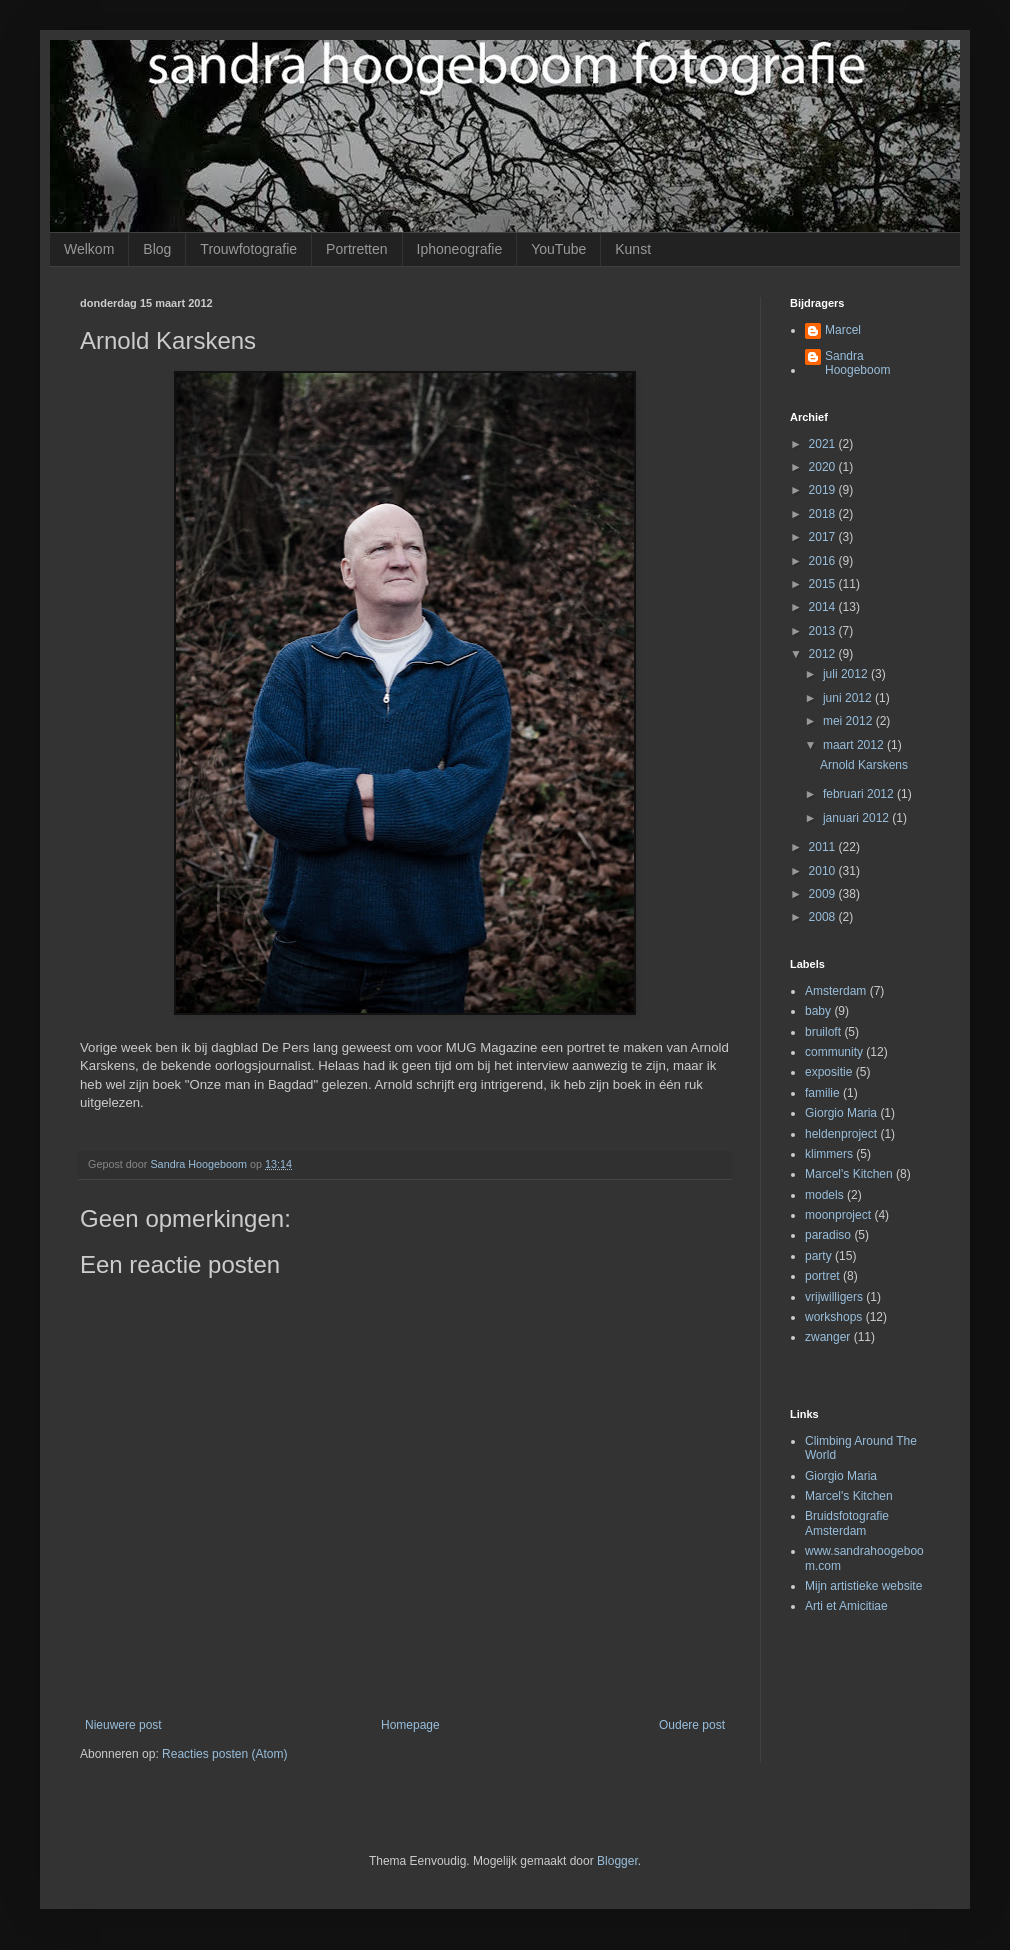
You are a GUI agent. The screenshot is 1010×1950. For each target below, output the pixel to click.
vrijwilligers (834, 1297)
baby (818, 1011)
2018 (824, 514)
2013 (824, 631)
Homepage (410, 1725)
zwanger (827, 1337)
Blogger (617, 1861)
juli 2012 (847, 674)
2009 (824, 894)
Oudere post (692, 1725)
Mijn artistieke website (863, 1586)
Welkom (89, 249)
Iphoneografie (460, 249)
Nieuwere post (123, 1725)
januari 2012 (857, 818)
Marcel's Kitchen (849, 1174)
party (818, 1256)
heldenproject (841, 1134)
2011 (824, 847)
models (824, 1195)
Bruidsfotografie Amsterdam (847, 1523)
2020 (824, 467)
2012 (824, 654)
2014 (824, 607)
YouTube (558, 249)
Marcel (843, 330)
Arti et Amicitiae (846, 1606)
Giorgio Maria (841, 1113)
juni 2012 (849, 698)
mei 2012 (849, 721)
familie (822, 1093)
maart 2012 (855, 745)
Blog (157, 249)
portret (822, 1276)
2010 (824, 871)
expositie (828, 1072)
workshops (833, 1317)
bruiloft (823, 1032)
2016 (824, 561)
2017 (824, 537)
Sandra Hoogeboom (857, 363)
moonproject (838, 1215)
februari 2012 (860, 794)
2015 (824, 584)
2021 (824, 444)
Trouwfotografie (248, 249)
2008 (824, 917)
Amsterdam (835, 991)
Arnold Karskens (864, 765)
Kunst (633, 249)
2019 (824, 490)
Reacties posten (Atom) (224, 1754)
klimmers (829, 1154)
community (834, 1052)
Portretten (356, 249)
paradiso (828, 1235)
